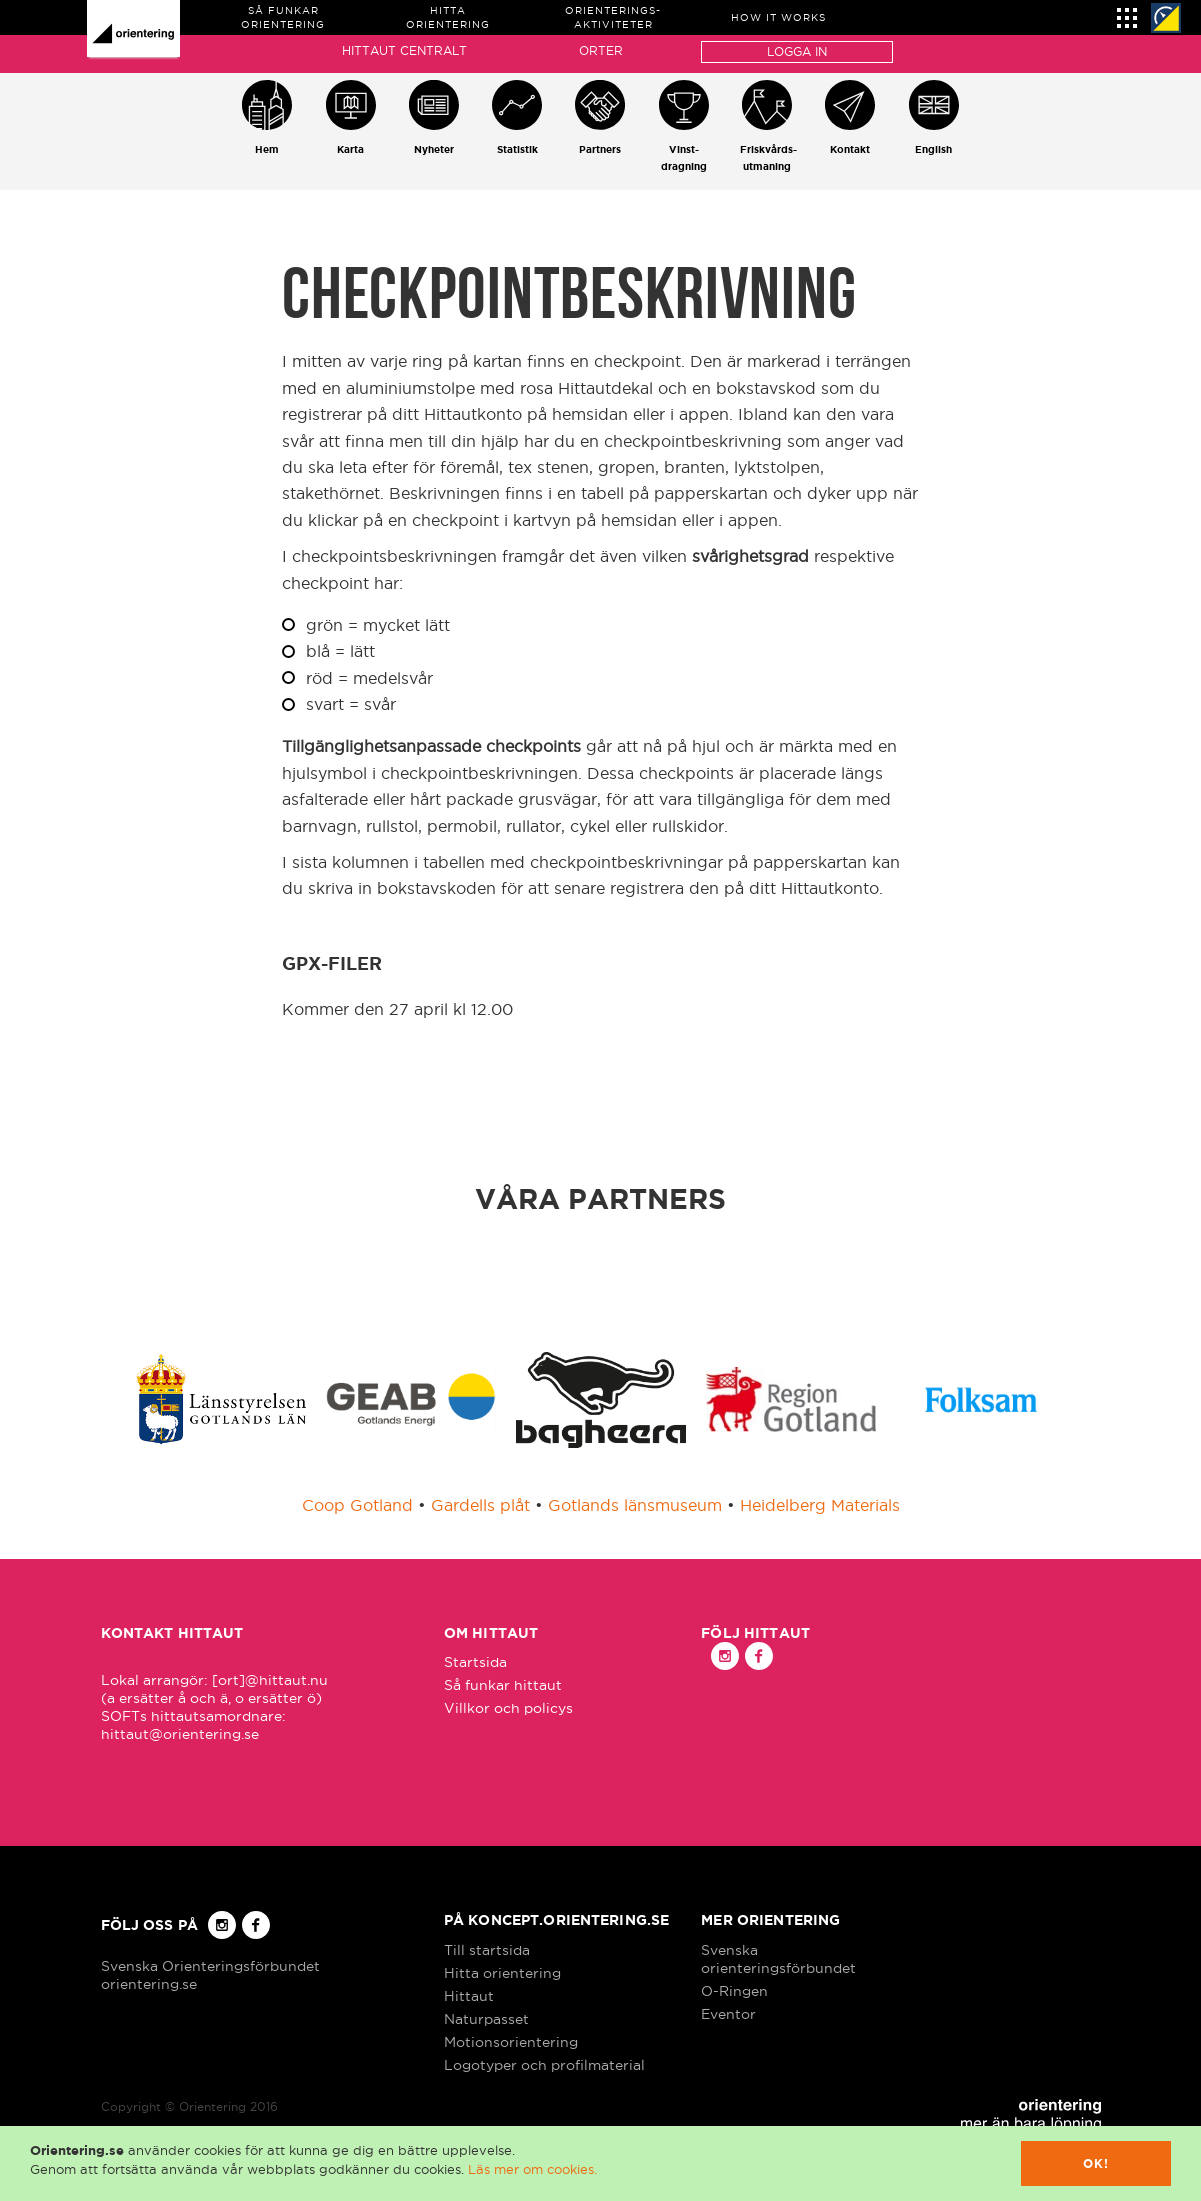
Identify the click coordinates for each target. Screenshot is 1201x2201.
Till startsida (487, 1950)
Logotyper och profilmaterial (544, 2065)
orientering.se (149, 1984)
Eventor (728, 2014)
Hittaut (469, 1996)
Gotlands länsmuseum (635, 1505)
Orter (601, 50)
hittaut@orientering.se (180, 1734)
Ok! (1096, 2163)
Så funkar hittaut (503, 1685)
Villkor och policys (508, 1708)
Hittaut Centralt (404, 50)
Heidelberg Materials (820, 1505)
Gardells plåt (480, 1505)
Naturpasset (486, 2019)
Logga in (797, 51)
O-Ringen (734, 1991)
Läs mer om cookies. (532, 2169)
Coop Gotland (357, 1505)
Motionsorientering (511, 2042)
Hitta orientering (502, 1973)
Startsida (475, 1662)
